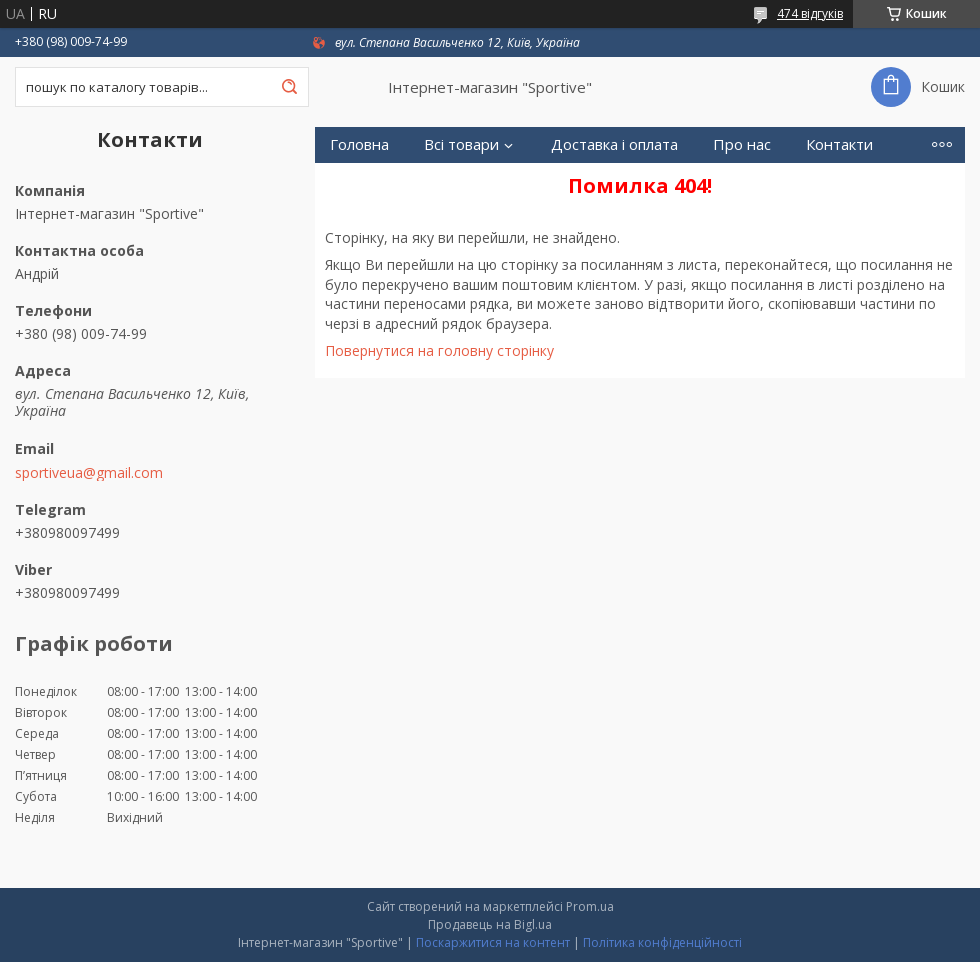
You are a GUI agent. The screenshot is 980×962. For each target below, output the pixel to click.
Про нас (742, 144)
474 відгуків (810, 13)
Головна (359, 144)
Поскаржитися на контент (493, 942)
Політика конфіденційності (662, 942)
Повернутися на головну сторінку (439, 350)
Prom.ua (590, 906)
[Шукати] (289, 87)
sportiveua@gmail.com (89, 473)
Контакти (839, 144)
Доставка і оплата (614, 144)
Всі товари (461, 144)
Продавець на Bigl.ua (490, 924)
